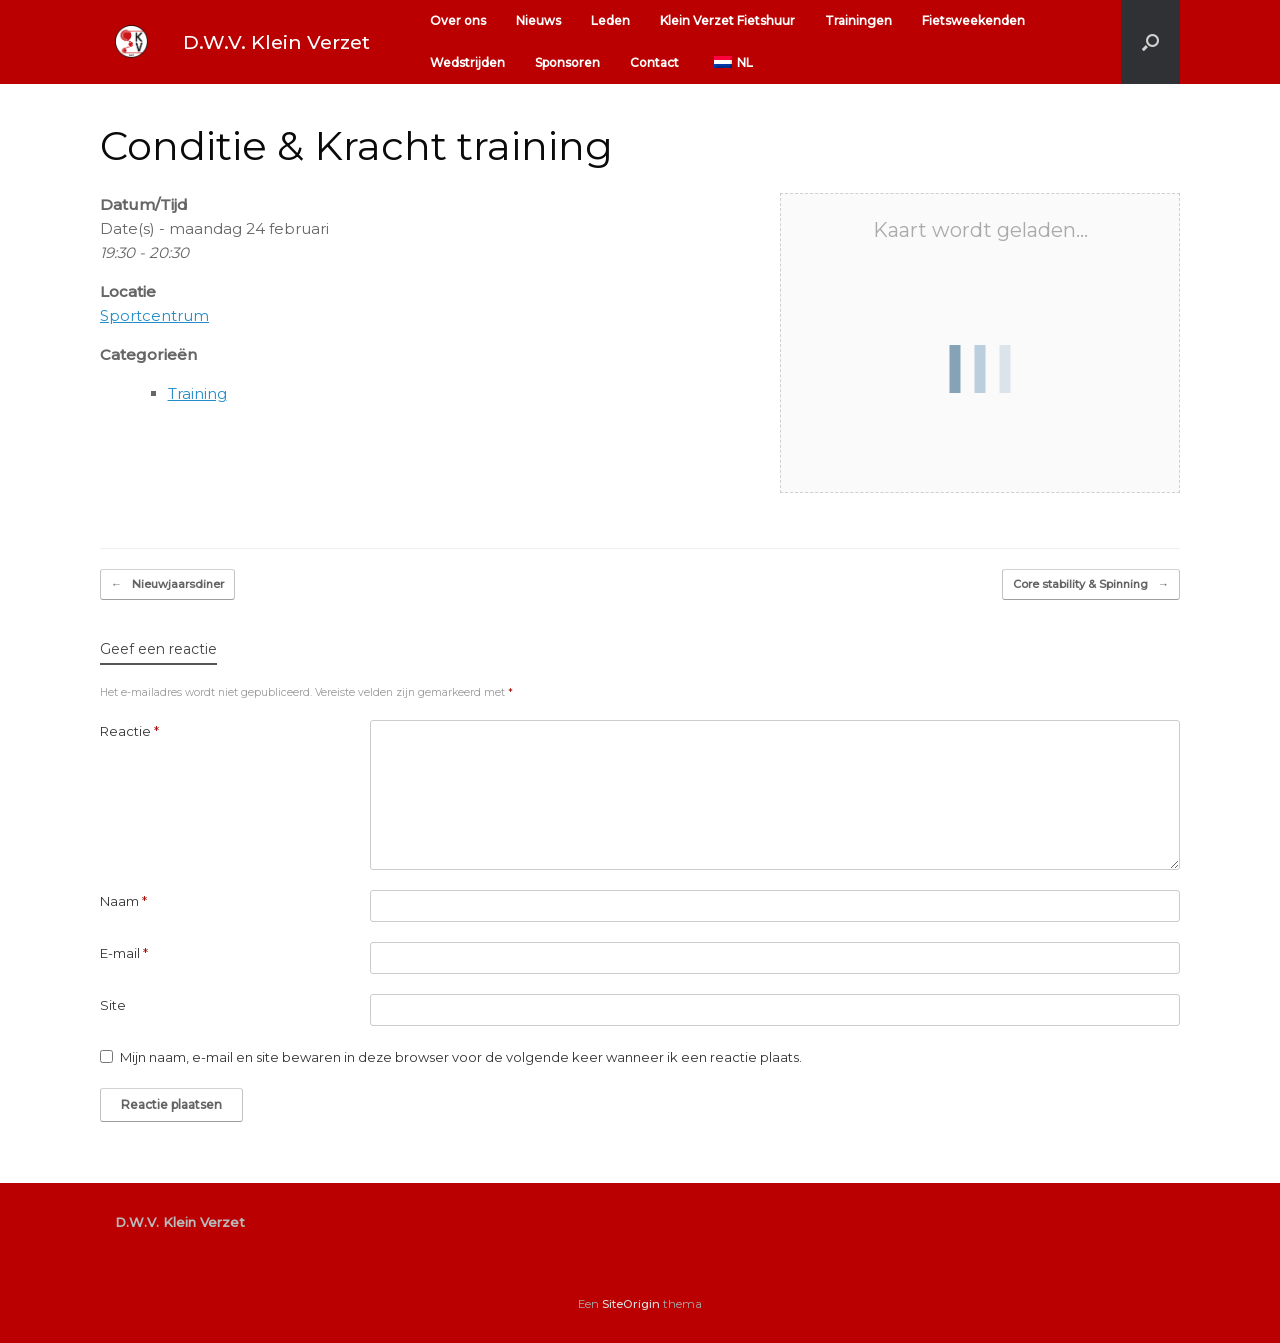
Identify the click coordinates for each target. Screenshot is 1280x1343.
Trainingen (858, 20)
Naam (123, 901)
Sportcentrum (154, 315)
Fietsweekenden (973, 20)
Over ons (458, 20)
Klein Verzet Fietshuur (727, 20)
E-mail (124, 953)
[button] (1150, 42)
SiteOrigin (631, 1304)
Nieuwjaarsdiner (167, 584)
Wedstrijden (467, 62)
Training (197, 393)
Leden (610, 20)
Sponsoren (567, 62)
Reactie (129, 731)
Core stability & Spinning (1091, 584)
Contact (654, 62)
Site (113, 1005)
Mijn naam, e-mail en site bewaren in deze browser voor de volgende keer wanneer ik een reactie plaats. (461, 1057)
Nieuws (538, 20)
